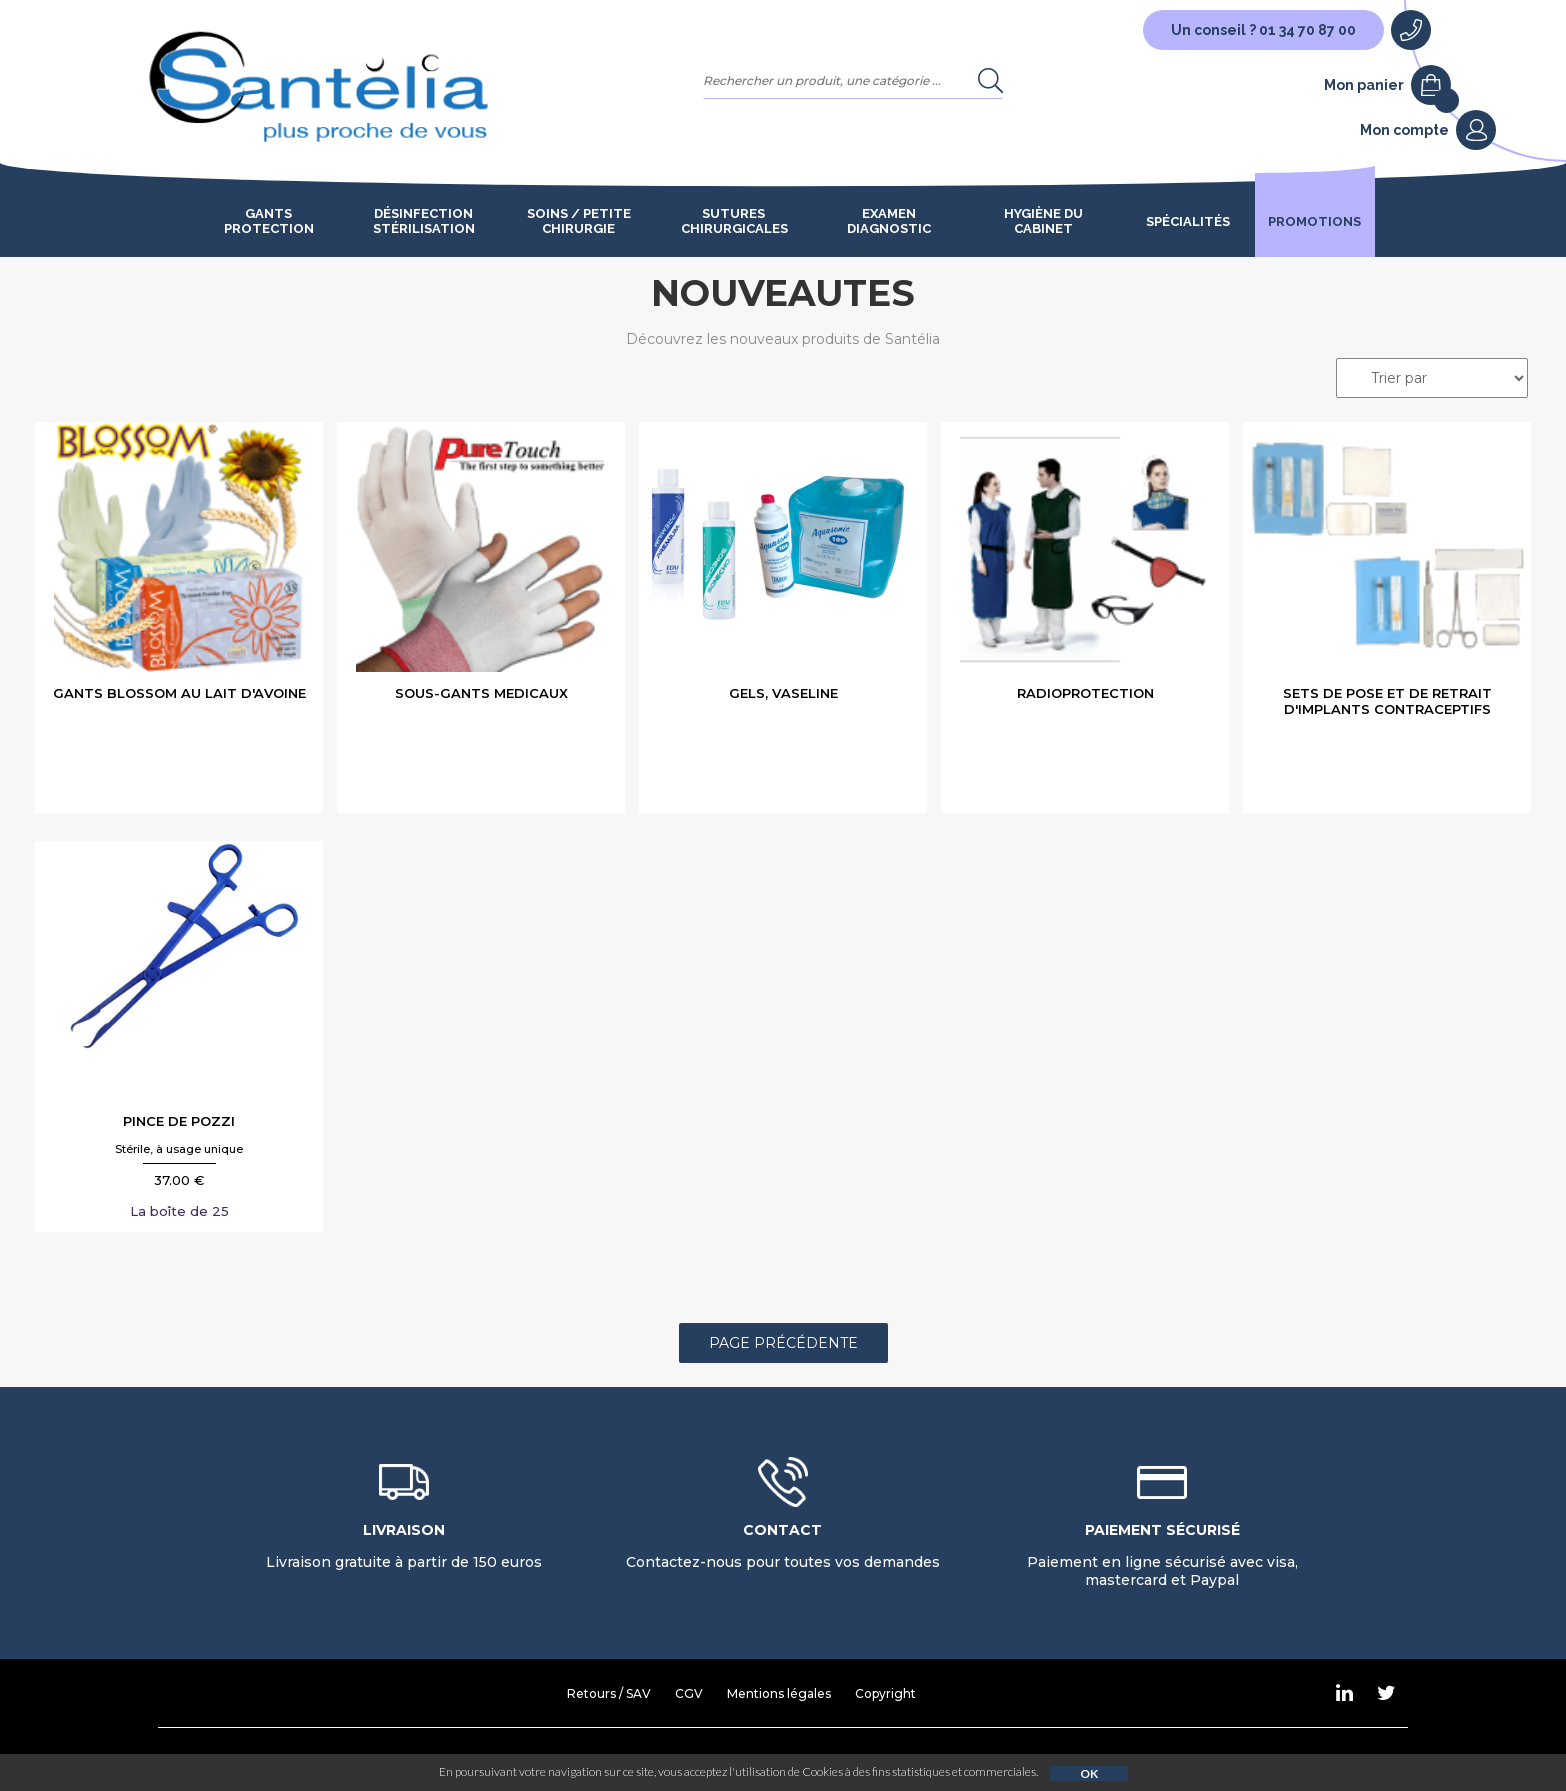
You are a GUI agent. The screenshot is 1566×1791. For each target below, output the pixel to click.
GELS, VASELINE (783, 693)
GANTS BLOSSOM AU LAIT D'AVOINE (179, 693)
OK (1089, 1773)
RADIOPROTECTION (1085, 693)
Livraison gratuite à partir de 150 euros (404, 1546)
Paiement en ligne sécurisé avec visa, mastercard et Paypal (1162, 1555)
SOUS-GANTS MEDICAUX (481, 693)
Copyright (885, 1693)
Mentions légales (779, 1693)
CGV (689, 1693)
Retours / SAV (609, 1693)
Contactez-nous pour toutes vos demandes (783, 1546)
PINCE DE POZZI (179, 1121)
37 (179, 1180)
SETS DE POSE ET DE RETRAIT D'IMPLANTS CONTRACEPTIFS (1387, 701)
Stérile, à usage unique (179, 1149)
